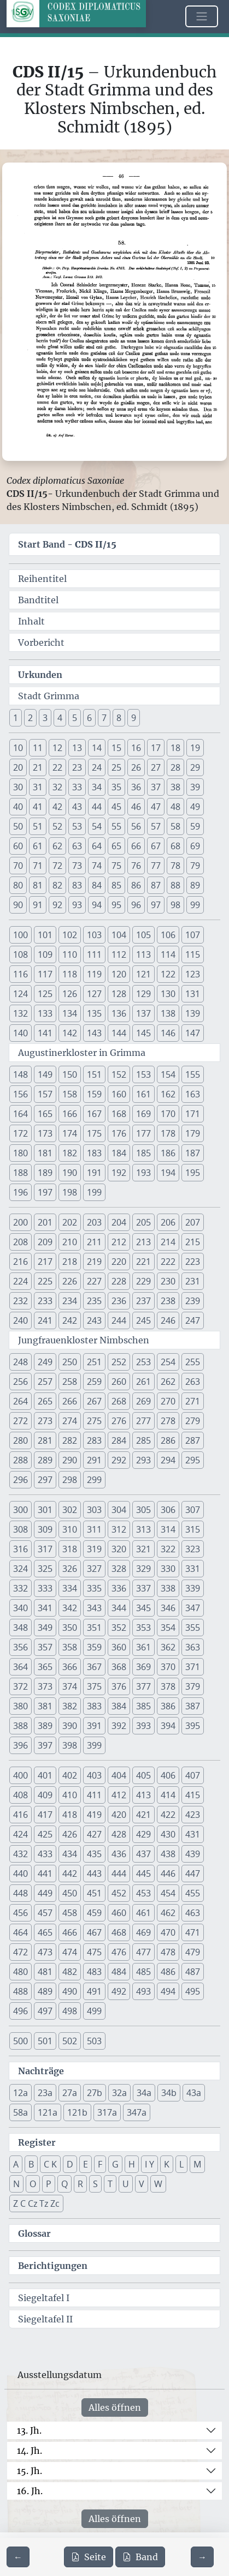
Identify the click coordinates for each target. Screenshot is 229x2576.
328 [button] (118, 1569)
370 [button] (168, 1667)
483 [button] (94, 1972)
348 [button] (20, 1628)
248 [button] (20, 1362)
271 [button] (192, 1401)
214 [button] (168, 1242)
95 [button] (116, 905)
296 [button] (20, 1480)
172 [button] (20, 1133)
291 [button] (94, 1460)
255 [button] (192, 1362)
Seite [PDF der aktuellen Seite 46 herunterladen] (88, 2556)
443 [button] (94, 1874)
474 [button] (69, 1952)
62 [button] (57, 846)
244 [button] (118, 1320)
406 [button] (168, 1775)
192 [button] (118, 1173)
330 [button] (168, 1569)
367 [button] (94, 1667)
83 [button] (77, 885)
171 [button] (192, 1114)
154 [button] (168, 1074)
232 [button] (20, 1301)
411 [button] (94, 1795)
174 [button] (69, 1133)
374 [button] (69, 1686)
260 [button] (118, 1382)
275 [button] (94, 1421)
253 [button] (143, 1362)
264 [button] (20, 1401)
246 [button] (168, 1320)
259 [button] (94, 1382)
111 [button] (94, 954)
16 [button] (136, 748)
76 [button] (136, 866)
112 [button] (118, 954)
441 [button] (45, 1874)
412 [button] (118, 1795)
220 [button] (118, 1262)
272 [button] (20, 1421)
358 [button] (69, 1647)
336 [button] (118, 1588)
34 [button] (97, 787)
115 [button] (192, 954)
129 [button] (143, 994)
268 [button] (118, 1401)
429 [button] (143, 1834)
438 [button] (168, 1854)
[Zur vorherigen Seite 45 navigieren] (18, 2557)
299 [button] (94, 1480)
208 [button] (20, 1242)
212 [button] (118, 1242)
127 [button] (94, 994)
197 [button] (45, 1192)
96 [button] (136, 905)
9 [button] (133, 718)
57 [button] (156, 826)
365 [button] (45, 1667)
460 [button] (118, 1913)
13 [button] (77, 748)
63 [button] (77, 846)
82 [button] (57, 885)
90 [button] (18, 905)
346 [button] (168, 1608)
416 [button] (20, 1815)
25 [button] (116, 767)
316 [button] (20, 1549)
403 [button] (94, 1775)
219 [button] (94, 1262)
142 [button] (69, 1033)
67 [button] (156, 846)
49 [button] (195, 807)
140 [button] (20, 1033)
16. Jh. (30, 2490)
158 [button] (69, 1094)
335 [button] (94, 1588)
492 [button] (118, 1991)
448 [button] (20, 1893)
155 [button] (192, 1074)
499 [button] (94, 2011)
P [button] (48, 2184)
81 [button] (38, 885)
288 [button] (20, 1460)
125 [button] (45, 994)
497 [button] (45, 2011)
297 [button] (45, 1480)
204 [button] (118, 1222)
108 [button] (20, 954)
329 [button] (143, 1569)
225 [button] (45, 1281)
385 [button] (143, 1706)
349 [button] (45, 1628)
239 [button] (192, 1301)
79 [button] (195, 866)
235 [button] (94, 1301)
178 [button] (168, 1133)
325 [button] (45, 1569)
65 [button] (116, 846)
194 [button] (168, 1173)
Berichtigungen (52, 2265)
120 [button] (118, 974)
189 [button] (45, 1173)
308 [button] (20, 1529)
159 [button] (94, 1094)
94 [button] (97, 905)
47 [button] (156, 807)
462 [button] (168, 1913)
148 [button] (20, 1074)
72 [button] (57, 866)
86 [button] (136, 885)
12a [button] (20, 2093)
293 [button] (143, 1460)
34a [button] (144, 2093)
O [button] (33, 2184)
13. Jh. (29, 2430)
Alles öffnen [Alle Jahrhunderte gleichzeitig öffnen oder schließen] (115, 2407)
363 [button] (192, 1647)
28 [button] (175, 767)
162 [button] (168, 1094)
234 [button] (69, 1301)
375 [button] (94, 1686)
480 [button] (20, 1972)
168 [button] (118, 1114)
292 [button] (118, 1460)
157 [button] (45, 1094)
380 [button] (20, 1706)
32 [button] (57, 787)
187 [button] (192, 1153)
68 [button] (175, 846)
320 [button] (118, 1549)
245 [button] (143, 1320)
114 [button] (168, 954)
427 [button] (94, 1834)
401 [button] (45, 1775)
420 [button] (118, 1815)
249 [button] (45, 1362)
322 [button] (168, 1549)
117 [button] (45, 974)
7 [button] (104, 718)
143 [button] (94, 1033)
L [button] (181, 2164)
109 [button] (45, 954)
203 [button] (94, 1222)
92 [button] (57, 905)
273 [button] (45, 1421)
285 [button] (143, 1440)
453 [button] (143, 1893)
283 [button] (94, 1440)
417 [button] (45, 1815)
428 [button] (118, 1834)
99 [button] (195, 905)
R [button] (80, 2184)
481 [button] (45, 1972)
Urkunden (40, 674)
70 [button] (18, 866)
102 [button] (69, 935)
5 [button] (74, 718)
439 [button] (192, 1854)
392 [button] (118, 1726)
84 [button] (97, 885)
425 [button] (45, 1834)
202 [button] (69, 1222)
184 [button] (118, 1153)
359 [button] (94, 1647)
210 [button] (69, 1242)
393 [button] (143, 1726)
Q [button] (64, 2184)
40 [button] (18, 807)
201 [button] (45, 1222)
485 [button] (143, 1972)
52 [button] (57, 826)
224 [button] (20, 1281)
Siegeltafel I (43, 2297)
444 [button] (118, 1874)
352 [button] (118, 1628)
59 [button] (195, 826)
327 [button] (94, 1569)
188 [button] (20, 1173)
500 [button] (20, 2041)
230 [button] (168, 1281)
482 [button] (69, 1972)
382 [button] (69, 1706)
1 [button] (15, 718)
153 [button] (143, 1074)
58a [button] (20, 2112)
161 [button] (143, 1094)
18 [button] (175, 748)
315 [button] (192, 1529)
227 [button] (94, 1281)
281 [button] (45, 1440)
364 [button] (20, 1667)
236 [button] (118, 1301)
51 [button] (38, 826)
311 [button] (94, 1529)
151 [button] (94, 1074)
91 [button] (38, 905)
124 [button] (20, 994)
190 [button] (69, 1173)
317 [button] (45, 1549)
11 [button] (38, 748)
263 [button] (192, 1382)
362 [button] (168, 1647)
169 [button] (143, 1114)
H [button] (131, 2164)
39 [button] (195, 787)
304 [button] (118, 1510)
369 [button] (143, 1667)
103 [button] (94, 935)
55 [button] (116, 826)
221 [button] (143, 1262)
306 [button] (168, 1510)
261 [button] (143, 1382)
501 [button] (45, 2041)
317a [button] (107, 2112)
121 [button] (143, 974)
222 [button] (168, 1262)
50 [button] (18, 826)
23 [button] (77, 767)
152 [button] (118, 1074)
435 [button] (94, 1854)
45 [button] (116, 807)
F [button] (100, 2164)
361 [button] (143, 1647)
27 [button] (156, 767)
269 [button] (143, 1401)
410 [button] (69, 1795)
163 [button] (192, 1094)
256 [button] (20, 1382)
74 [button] (97, 866)
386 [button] (168, 1706)
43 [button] (77, 807)
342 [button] (69, 1608)
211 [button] (94, 1242)
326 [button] (69, 1569)
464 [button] (20, 1932)
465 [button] (45, 1932)
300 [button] (20, 1510)
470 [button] (168, 1932)
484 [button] (118, 1972)
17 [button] (156, 748)
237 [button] (143, 1301)
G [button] (115, 2164)
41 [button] (38, 807)
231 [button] (192, 1281)
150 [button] (69, 1074)
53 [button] (77, 826)
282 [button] (69, 1440)
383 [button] (94, 1706)
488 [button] (20, 1991)
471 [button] (192, 1932)
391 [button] (94, 1726)
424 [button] (20, 1834)
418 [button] (69, 1815)
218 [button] (69, 1262)
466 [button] (69, 1932)
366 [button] (69, 1667)
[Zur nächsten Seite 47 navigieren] (202, 2557)
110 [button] (69, 954)
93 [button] (77, 905)
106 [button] (168, 935)
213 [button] (143, 1242)
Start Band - (67, 544)
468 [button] (118, 1932)
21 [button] (38, 767)
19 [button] (195, 748)
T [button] (110, 2184)
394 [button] (168, 1726)
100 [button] (20, 935)
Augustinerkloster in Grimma (81, 1052)
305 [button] (143, 1510)
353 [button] (143, 1628)
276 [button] (118, 1421)
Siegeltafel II (45, 2319)
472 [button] (20, 1952)
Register (37, 2142)
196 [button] (20, 1192)
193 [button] (143, 1173)
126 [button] (69, 994)
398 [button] (69, 1745)
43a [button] (193, 2093)
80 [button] (18, 885)
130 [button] (168, 994)
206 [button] (168, 1222)
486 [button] (168, 1972)
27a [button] (69, 2093)
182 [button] (69, 1153)
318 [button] (69, 1549)
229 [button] (143, 1281)
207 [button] (192, 1222)
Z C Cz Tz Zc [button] (36, 2203)
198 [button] (69, 1192)
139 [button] (192, 1013)
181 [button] (45, 1153)
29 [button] (195, 767)
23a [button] (45, 2093)
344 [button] (118, 1608)
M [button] (197, 2164)
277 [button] (143, 1421)
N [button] (16, 2184)
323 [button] (192, 1549)
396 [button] (20, 1745)
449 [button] (45, 1893)
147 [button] (192, 1033)
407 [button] (192, 1775)
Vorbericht (41, 642)
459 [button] (94, 1913)
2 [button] (30, 718)
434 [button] (69, 1854)
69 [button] (195, 846)
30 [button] (18, 787)
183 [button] (94, 1153)
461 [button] (143, 1913)
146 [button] (168, 1033)
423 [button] (192, 1815)
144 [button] (118, 1033)
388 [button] (20, 1726)
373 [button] (45, 1686)
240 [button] (20, 1320)
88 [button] (175, 885)
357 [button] (45, 1647)
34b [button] (169, 2093)
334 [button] (69, 1588)
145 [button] (143, 1033)
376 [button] (118, 1686)
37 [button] (156, 787)
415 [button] (192, 1795)
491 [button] (94, 1991)
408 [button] (20, 1795)
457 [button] (45, 1913)
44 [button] (97, 807)
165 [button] (45, 1114)
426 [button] (69, 1834)
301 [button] (45, 1510)
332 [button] (20, 1588)
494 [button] (168, 1991)
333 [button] (45, 1588)
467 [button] (94, 1932)
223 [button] (192, 1262)
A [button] (16, 2164)
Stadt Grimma (48, 695)
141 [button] (45, 1033)
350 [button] (69, 1628)
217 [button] (45, 1262)
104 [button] (118, 935)
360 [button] (118, 1647)
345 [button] (143, 1608)
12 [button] (57, 748)
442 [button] (69, 1874)
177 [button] (143, 1133)
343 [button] (94, 1608)
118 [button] (69, 974)
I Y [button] (149, 2164)
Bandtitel (38, 600)
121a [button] (47, 2112)
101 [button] (45, 935)
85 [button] (116, 885)
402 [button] (69, 1775)
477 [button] (143, 1952)
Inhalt (31, 621)
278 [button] (168, 1421)
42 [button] (57, 807)
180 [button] (20, 1153)
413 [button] (143, 1795)
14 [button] (97, 748)
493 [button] (143, 1991)
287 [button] (192, 1440)
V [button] (141, 2184)
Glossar (34, 2233)
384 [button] (118, 1706)
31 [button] (38, 787)
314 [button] (168, 1529)
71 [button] (38, 866)
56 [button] (136, 826)
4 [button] (59, 718)
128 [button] (118, 994)
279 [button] (192, 1421)
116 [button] (20, 974)
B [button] (31, 2164)
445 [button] (143, 1874)
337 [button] (143, 1588)
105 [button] (143, 935)
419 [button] (94, 1815)
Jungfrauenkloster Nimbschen (83, 1340)
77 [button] (156, 866)
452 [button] (118, 1893)
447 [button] (192, 1874)
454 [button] (168, 1893)
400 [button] (20, 1775)
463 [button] (192, 1913)
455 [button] (192, 1893)
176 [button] (118, 1133)
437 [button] (143, 1854)
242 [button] (69, 1320)
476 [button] (118, 1952)
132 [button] (20, 1013)
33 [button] (77, 787)
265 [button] (45, 1401)
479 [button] (192, 1952)
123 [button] (192, 974)
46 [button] (136, 807)
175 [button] (94, 1133)
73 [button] (77, 866)
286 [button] (168, 1440)
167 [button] (94, 1114)
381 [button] (45, 1706)
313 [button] (143, 1529)
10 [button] (18, 748)
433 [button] (45, 1854)
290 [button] (69, 1460)
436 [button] (118, 1854)
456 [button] (20, 1913)
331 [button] (192, 1569)
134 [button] (69, 1013)
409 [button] (45, 1795)
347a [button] (136, 2112)
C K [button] (50, 2164)
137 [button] (143, 1013)
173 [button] (45, 1133)
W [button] (158, 2184)
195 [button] (192, 1173)
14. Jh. (29, 2450)
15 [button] (116, 748)
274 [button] (69, 1421)
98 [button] (175, 905)
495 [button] (192, 1991)
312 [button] (118, 1529)
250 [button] (69, 1362)
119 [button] (94, 974)
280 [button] (20, 1440)
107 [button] (192, 935)
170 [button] (168, 1114)
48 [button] (175, 807)
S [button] (95, 2184)
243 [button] (94, 1320)
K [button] (166, 2164)
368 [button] (118, 1667)
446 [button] (168, 1874)
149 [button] (45, 1074)
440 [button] (20, 1874)
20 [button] (18, 767)
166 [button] (69, 1114)
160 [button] (118, 1094)
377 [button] (143, 1686)
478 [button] (168, 1952)
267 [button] (94, 1401)
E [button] (85, 2164)
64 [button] (97, 846)
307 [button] (192, 1510)
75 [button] (116, 866)
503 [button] (94, 2041)
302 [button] (69, 1510)
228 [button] (118, 1281)
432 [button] (20, 1854)
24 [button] (97, 767)
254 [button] (168, 1362)
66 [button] (136, 846)
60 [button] (18, 846)
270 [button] (168, 1401)
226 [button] (69, 1281)
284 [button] (118, 1440)
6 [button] (89, 718)
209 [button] (45, 1242)
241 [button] (45, 1320)
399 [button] (94, 1745)
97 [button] (156, 905)
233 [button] (45, 1301)
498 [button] (69, 2011)
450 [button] (69, 1893)
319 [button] (94, 1549)
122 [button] (168, 974)
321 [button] (143, 1549)
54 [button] (97, 826)
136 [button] (118, 1013)
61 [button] (38, 846)
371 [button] (192, 1667)
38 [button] (175, 787)
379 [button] (192, 1686)
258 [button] (69, 1382)
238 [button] (168, 1301)
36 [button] (136, 787)
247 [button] (192, 1320)
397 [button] (45, 1745)
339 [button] (192, 1588)
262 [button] (168, 1382)
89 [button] (195, 885)
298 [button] (69, 1480)
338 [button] (168, 1588)
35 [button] (116, 787)
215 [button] (192, 1242)
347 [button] (192, 1608)
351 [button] (94, 1628)
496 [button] (20, 2011)
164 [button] (20, 1114)
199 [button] (94, 1192)
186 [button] (168, 1153)
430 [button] (168, 1834)
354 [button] (168, 1628)
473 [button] (45, 1952)
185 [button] (143, 1153)
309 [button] (45, 1529)
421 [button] (143, 1815)
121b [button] (77, 2112)
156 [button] (20, 1094)
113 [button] (143, 954)
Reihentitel (42, 578)
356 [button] (20, 1647)
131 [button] (192, 994)
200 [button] (20, 1222)
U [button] (125, 2184)
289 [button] (45, 1460)
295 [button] (192, 1460)
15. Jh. (29, 2470)
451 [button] (94, 1893)
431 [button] (192, 1834)
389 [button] (45, 1726)
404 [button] (118, 1775)
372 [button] (20, 1686)
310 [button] (69, 1529)
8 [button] (118, 718)
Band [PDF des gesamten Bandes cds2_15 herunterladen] (140, 2556)
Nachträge (41, 2070)
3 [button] (45, 718)
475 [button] (94, 1952)
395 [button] (192, 1726)
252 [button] (118, 1362)
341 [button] (45, 1608)
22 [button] (57, 767)
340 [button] (20, 1608)
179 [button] (192, 1133)
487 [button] (192, 1972)
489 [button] (45, 1991)
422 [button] (168, 1815)
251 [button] (94, 1362)
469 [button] (143, 1932)
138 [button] (168, 1013)
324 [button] (20, 1569)
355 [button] (192, 1628)
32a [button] (119, 2093)
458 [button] (69, 1913)
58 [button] (175, 826)
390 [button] (69, 1726)
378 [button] (168, 1686)
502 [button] (69, 2041)
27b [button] (94, 2093)
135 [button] (94, 1013)
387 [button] (192, 1706)
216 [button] (20, 1262)
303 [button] (94, 1510)
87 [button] (156, 885)
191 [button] (94, 1173)
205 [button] (143, 1222)
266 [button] (69, 1401)
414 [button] (168, 1795)
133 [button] (45, 1013)
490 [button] (69, 1991)
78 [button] (175, 866)
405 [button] (143, 1775)
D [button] (70, 2164)
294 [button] (168, 1460)
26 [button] (136, 767)
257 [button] (45, 1382)
